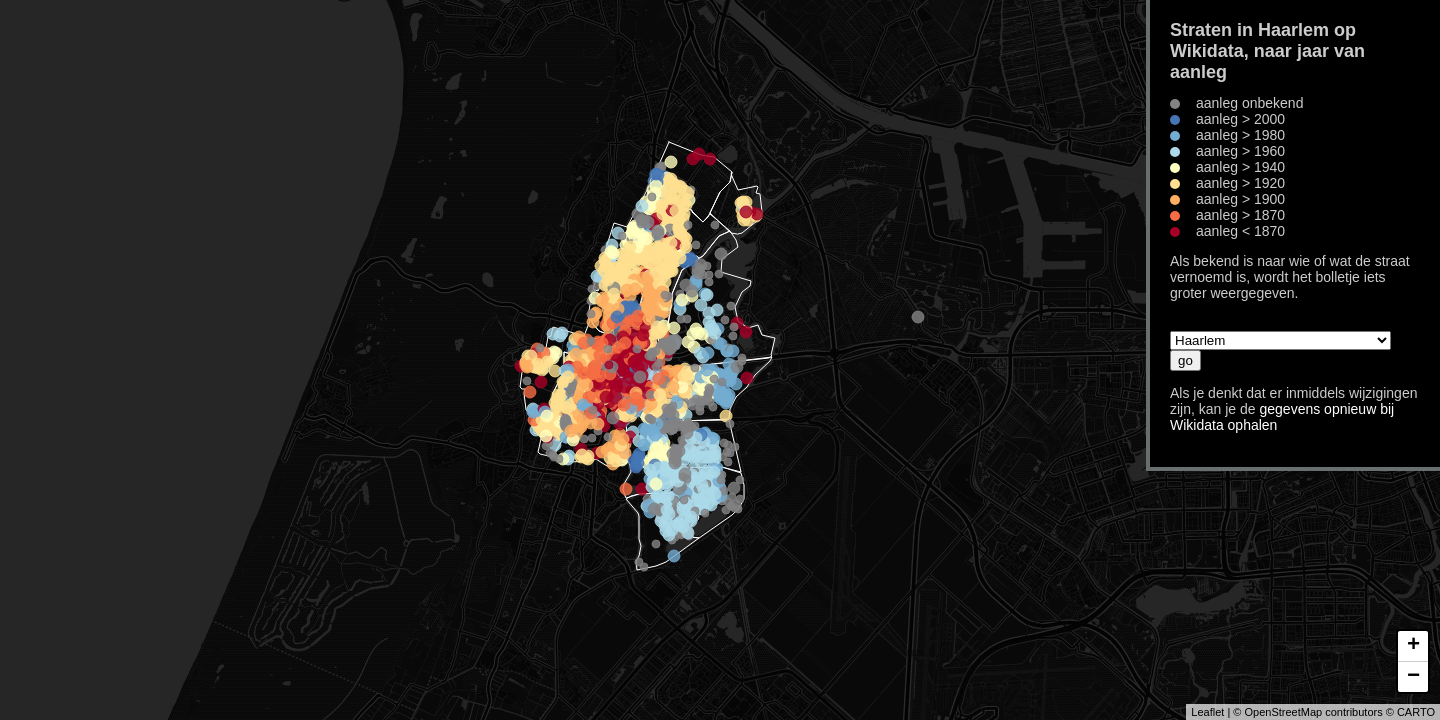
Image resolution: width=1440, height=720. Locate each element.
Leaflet (1207, 712)
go (1185, 360)
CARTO (1416, 712)
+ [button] (1413, 646)
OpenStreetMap (1283, 712)
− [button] (1413, 677)
